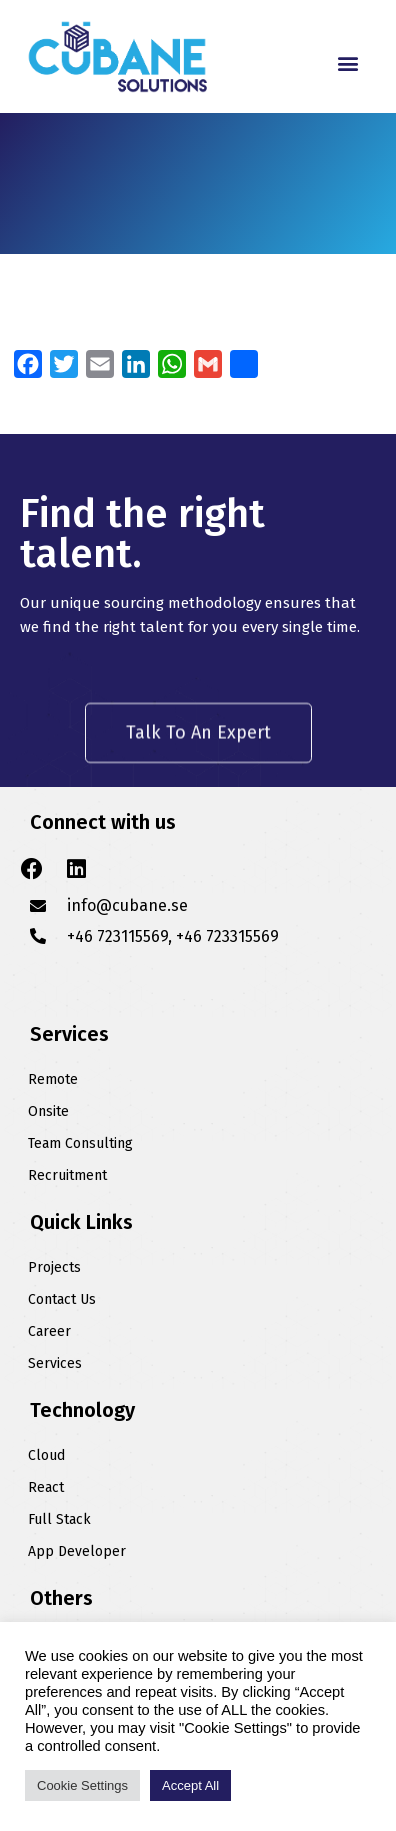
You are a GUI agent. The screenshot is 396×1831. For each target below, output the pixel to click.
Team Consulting (80, 1143)
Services (55, 1363)
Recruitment (67, 1175)
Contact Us (62, 1299)
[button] (348, 62)
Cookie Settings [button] (82, 1785)
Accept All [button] (190, 1785)
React (46, 1487)
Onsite (48, 1111)
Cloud (46, 1455)
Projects (54, 1267)
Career (49, 1331)
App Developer (77, 1551)
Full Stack (59, 1519)
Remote (53, 1079)
